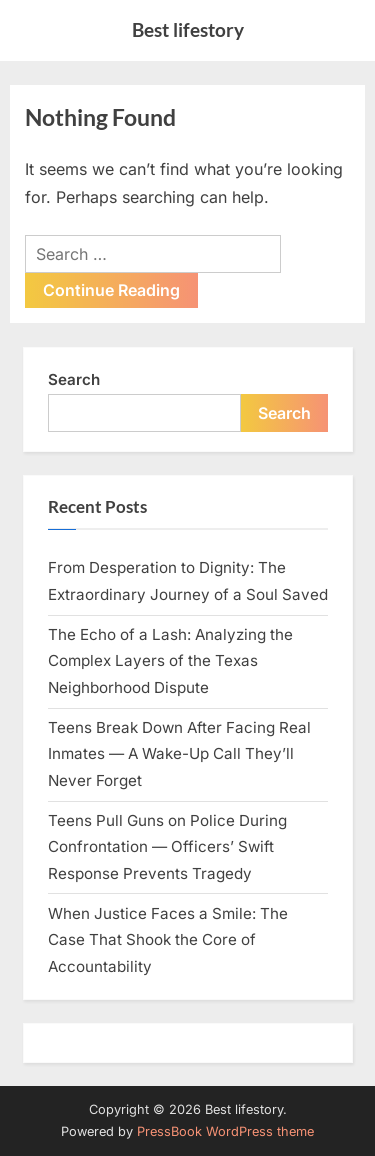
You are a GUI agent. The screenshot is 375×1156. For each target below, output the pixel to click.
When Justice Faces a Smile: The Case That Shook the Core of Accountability (168, 940)
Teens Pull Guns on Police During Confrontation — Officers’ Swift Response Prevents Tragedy (167, 847)
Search (74, 379)
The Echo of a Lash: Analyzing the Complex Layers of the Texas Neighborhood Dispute (170, 661)
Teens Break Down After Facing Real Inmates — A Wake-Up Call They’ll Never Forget (179, 754)
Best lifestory (188, 29)
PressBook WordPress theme (225, 1131)
